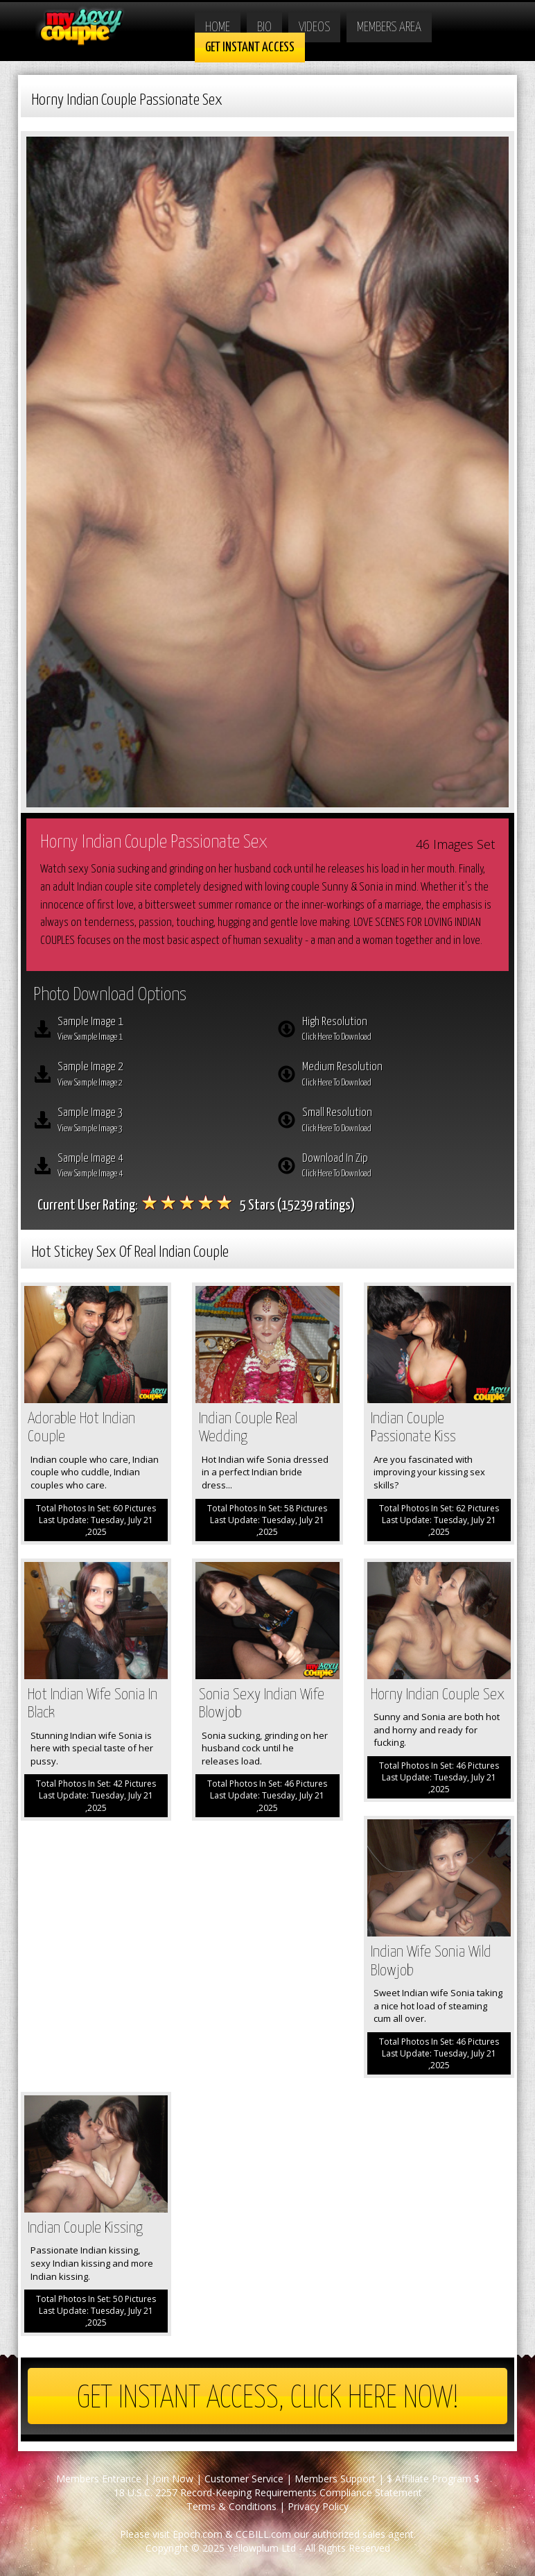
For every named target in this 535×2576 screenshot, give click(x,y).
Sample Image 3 (157, 1121)
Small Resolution (402, 1121)
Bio (264, 27)
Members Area (389, 27)
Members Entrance (98, 2478)
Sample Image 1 (157, 1030)
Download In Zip (402, 1167)
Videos (314, 27)
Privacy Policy (318, 2506)
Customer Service (243, 2478)
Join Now (172, 2478)
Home (217, 27)
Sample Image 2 (157, 1075)
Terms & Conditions (231, 2506)
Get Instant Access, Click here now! (268, 2399)
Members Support (335, 2478)
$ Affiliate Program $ (433, 2478)
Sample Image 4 (157, 1167)
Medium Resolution (402, 1075)
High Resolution (402, 1030)
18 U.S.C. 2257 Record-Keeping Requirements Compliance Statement (268, 2492)
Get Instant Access (250, 47)
